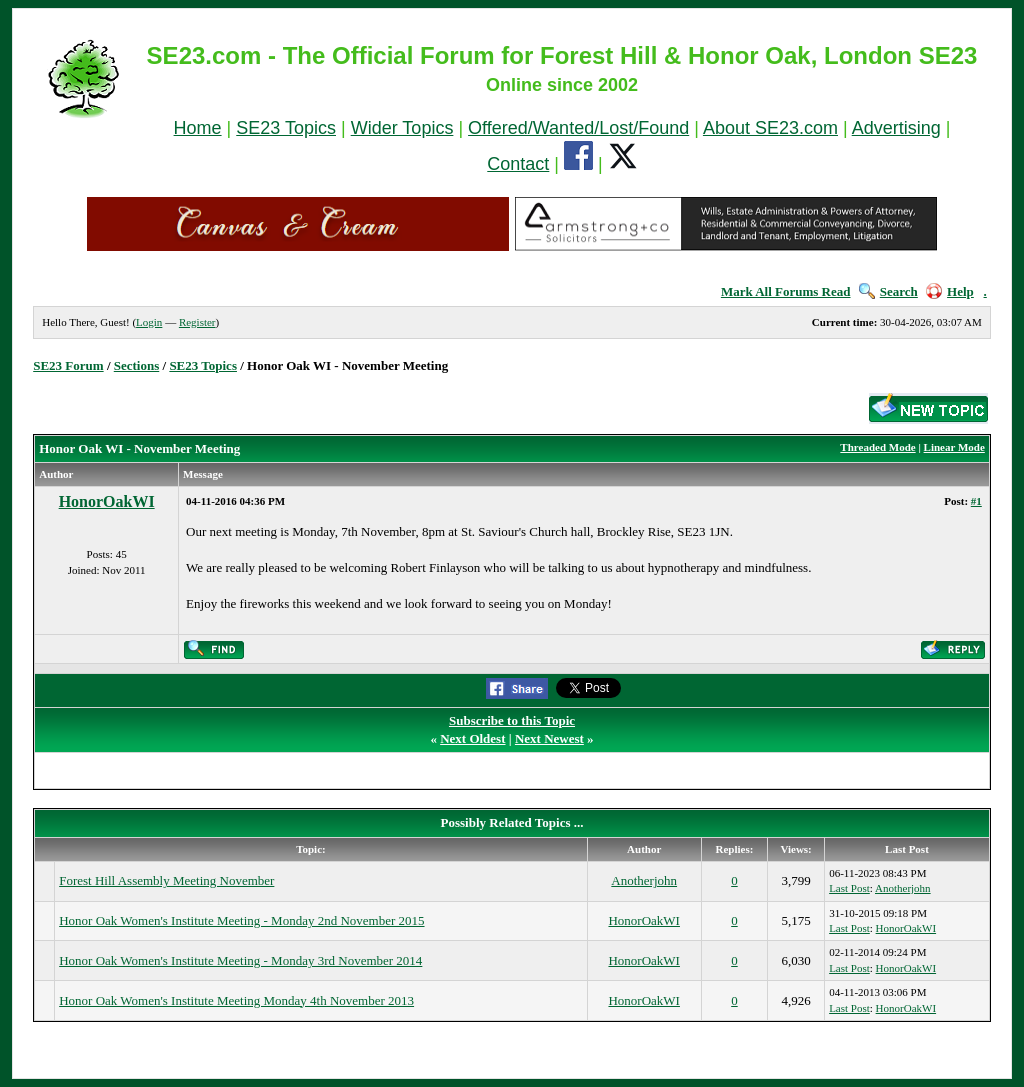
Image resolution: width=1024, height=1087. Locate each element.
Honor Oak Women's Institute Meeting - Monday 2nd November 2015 (241, 920)
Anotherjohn (644, 880)
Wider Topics (402, 128)
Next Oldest (472, 738)
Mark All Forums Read (786, 291)
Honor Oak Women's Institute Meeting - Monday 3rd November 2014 (240, 960)
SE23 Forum (68, 365)
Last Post (849, 888)
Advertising (896, 128)
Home (198, 128)
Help (950, 291)
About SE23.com (770, 128)
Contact (518, 164)
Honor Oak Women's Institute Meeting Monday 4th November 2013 (236, 1000)
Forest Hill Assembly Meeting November (166, 880)
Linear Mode (954, 447)
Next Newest (549, 738)
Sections (137, 365)
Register (197, 322)
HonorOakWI (107, 501)
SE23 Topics (286, 128)
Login (149, 322)
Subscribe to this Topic (512, 720)
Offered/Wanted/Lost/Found (578, 128)
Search (888, 291)
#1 (976, 501)
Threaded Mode (877, 447)
